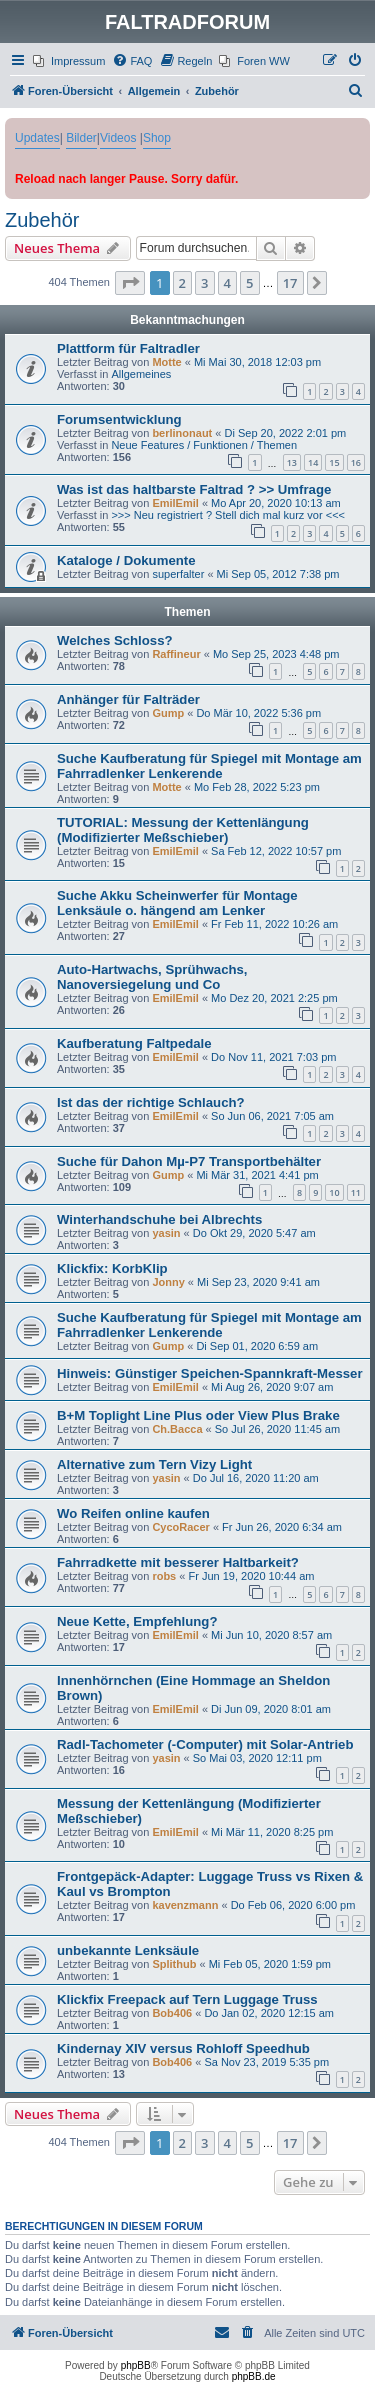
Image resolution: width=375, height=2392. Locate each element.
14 (313, 462)
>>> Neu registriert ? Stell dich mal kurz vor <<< (228, 515)
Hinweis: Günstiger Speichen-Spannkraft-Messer (210, 1373)
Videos (118, 138)
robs (164, 1576)
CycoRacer (180, 1527)
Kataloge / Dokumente (126, 560)
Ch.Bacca (177, 1429)
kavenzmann (185, 1905)
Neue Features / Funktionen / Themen (204, 445)
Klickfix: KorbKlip (112, 1268)
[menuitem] (69, 61)
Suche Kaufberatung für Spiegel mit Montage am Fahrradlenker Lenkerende (209, 766)
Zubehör (42, 220)
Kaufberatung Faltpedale (134, 1043)
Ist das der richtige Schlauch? (151, 1102)
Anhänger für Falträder (128, 699)
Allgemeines (141, 374)
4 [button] (227, 283)
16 (356, 462)
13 (292, 462)
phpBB (136, 2365)
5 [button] (249, 283)
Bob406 (172, 2013)
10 (334, 1192)
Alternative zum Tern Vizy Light (154, 1464)
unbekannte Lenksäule (128, 1950)
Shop (157, 138)
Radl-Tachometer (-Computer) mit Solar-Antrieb (205, 1744)
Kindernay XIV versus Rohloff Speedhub (183, 2048)
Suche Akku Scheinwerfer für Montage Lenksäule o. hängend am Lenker (177, 903)
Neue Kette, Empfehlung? (137, 1621)
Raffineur (176, 654)
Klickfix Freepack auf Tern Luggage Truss (187, 1999)
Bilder (81, 138)
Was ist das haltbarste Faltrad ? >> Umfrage (194, 489)
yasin (166, 1233)
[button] (130, 283)
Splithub (174, 1964)
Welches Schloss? (115, 640)
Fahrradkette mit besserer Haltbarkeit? (178, 1562)
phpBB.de (254, 2376)
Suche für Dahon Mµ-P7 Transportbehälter (189, 1161)
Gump (168, 713)
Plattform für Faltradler (128, 348)
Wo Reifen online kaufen (133, 1513)
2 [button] (182, 283)
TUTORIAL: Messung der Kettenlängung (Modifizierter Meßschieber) (183, 830)
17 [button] (290, 283)
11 (356, 1192)
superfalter (178, 574)
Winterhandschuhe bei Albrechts (159, 1219)
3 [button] (204, 283)
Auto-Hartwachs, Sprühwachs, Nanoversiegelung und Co (152, 977)
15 (334, 462)
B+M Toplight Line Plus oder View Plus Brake (198, 1415)
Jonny (168, 1282)
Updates (37, 138)
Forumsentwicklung (119, 419)
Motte (166, 362)
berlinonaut (182, 433)
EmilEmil (175, 503)
